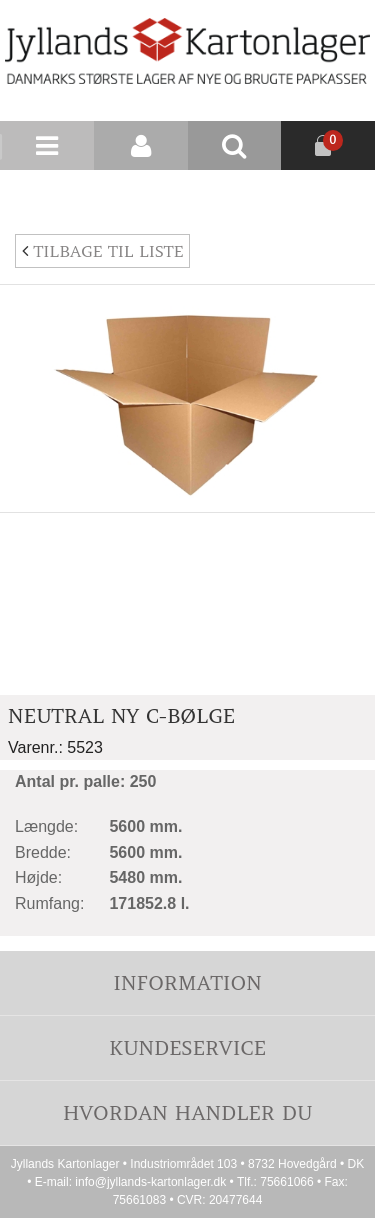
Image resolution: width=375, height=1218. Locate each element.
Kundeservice (187, 1047)
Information (187, 982)
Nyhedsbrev (327, 194)
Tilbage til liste (102, 251)
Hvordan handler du (188, 1112)
